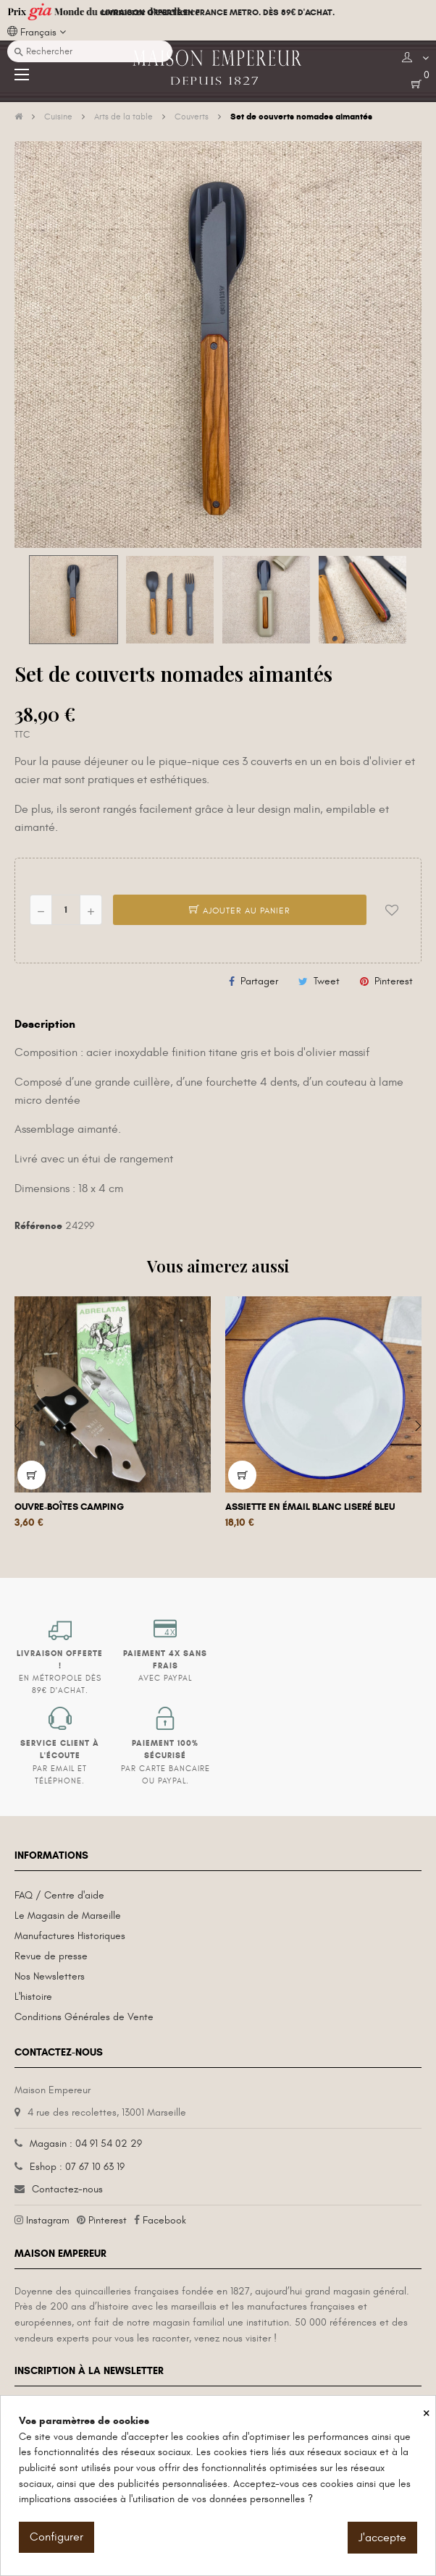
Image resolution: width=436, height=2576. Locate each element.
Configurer (56, 2536)
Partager (259, 981)
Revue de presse (51, 1956)
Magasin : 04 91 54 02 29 (86, 2143)
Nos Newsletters (49, 1976)
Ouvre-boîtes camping (69, 1507)
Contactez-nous (67, 2189)
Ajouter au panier (239, 910)
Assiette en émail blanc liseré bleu (310, 1507)
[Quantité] (66, 909)
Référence (38, 1226)
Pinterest (393, 981)
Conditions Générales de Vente (84, 2017)
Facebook (164, 2220)
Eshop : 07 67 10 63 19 (77, 2167)
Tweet (327, 981)
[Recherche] (89, 51)
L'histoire (33, 1996)
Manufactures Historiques (69, 1936)
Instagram (48, 2220)
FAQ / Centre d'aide (59, 1895)
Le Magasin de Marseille (67, 1915)
